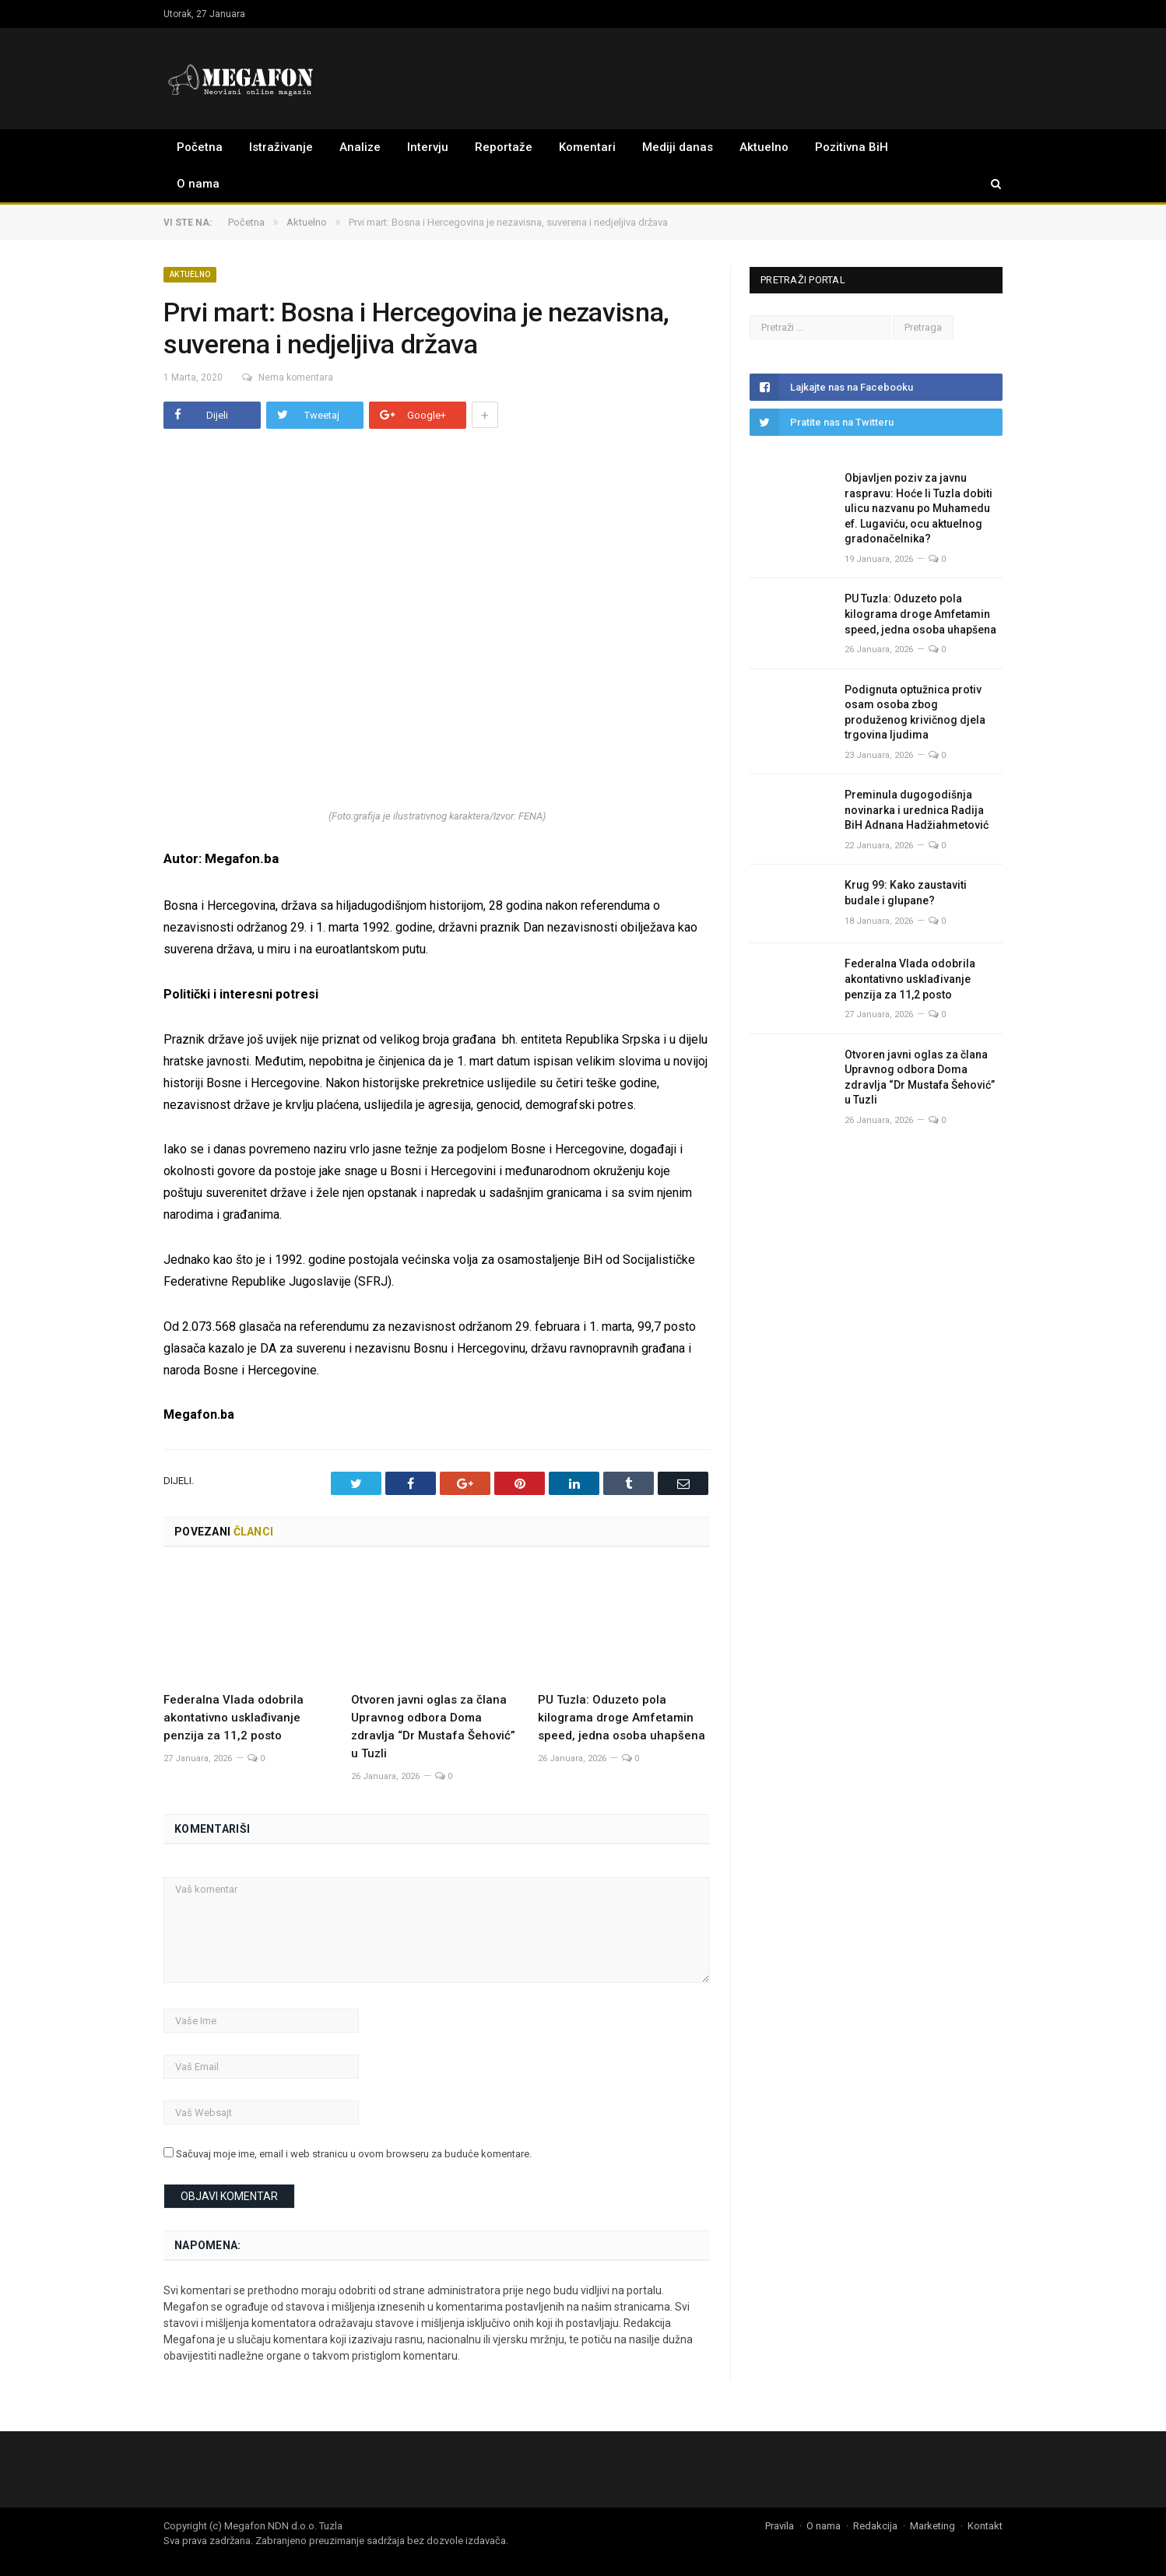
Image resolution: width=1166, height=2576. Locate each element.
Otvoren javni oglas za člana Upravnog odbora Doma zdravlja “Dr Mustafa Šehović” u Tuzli (920, 1077)
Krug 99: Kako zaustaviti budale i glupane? (906, 893)
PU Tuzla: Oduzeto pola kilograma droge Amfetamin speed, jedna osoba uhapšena (621, 1717)
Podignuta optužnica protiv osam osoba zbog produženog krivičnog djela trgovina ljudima (915, 712)
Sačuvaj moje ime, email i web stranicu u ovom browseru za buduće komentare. (354, 2154)
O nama (198, 184)
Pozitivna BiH (851, 147)
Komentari (587, 147)
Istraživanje (281, 147)
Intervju (427, 147)
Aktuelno (763, 147)
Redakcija (875, 2526)
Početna (200, 147)
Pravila (779, 2526)
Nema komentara (287, 377)
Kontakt (985, 2526)
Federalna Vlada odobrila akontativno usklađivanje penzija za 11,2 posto (233, 1717)
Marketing (932, 2526)
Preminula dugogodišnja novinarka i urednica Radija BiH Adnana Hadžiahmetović (917, 809)
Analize (360, 147)
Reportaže (503, 147)
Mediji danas (677, 147)
